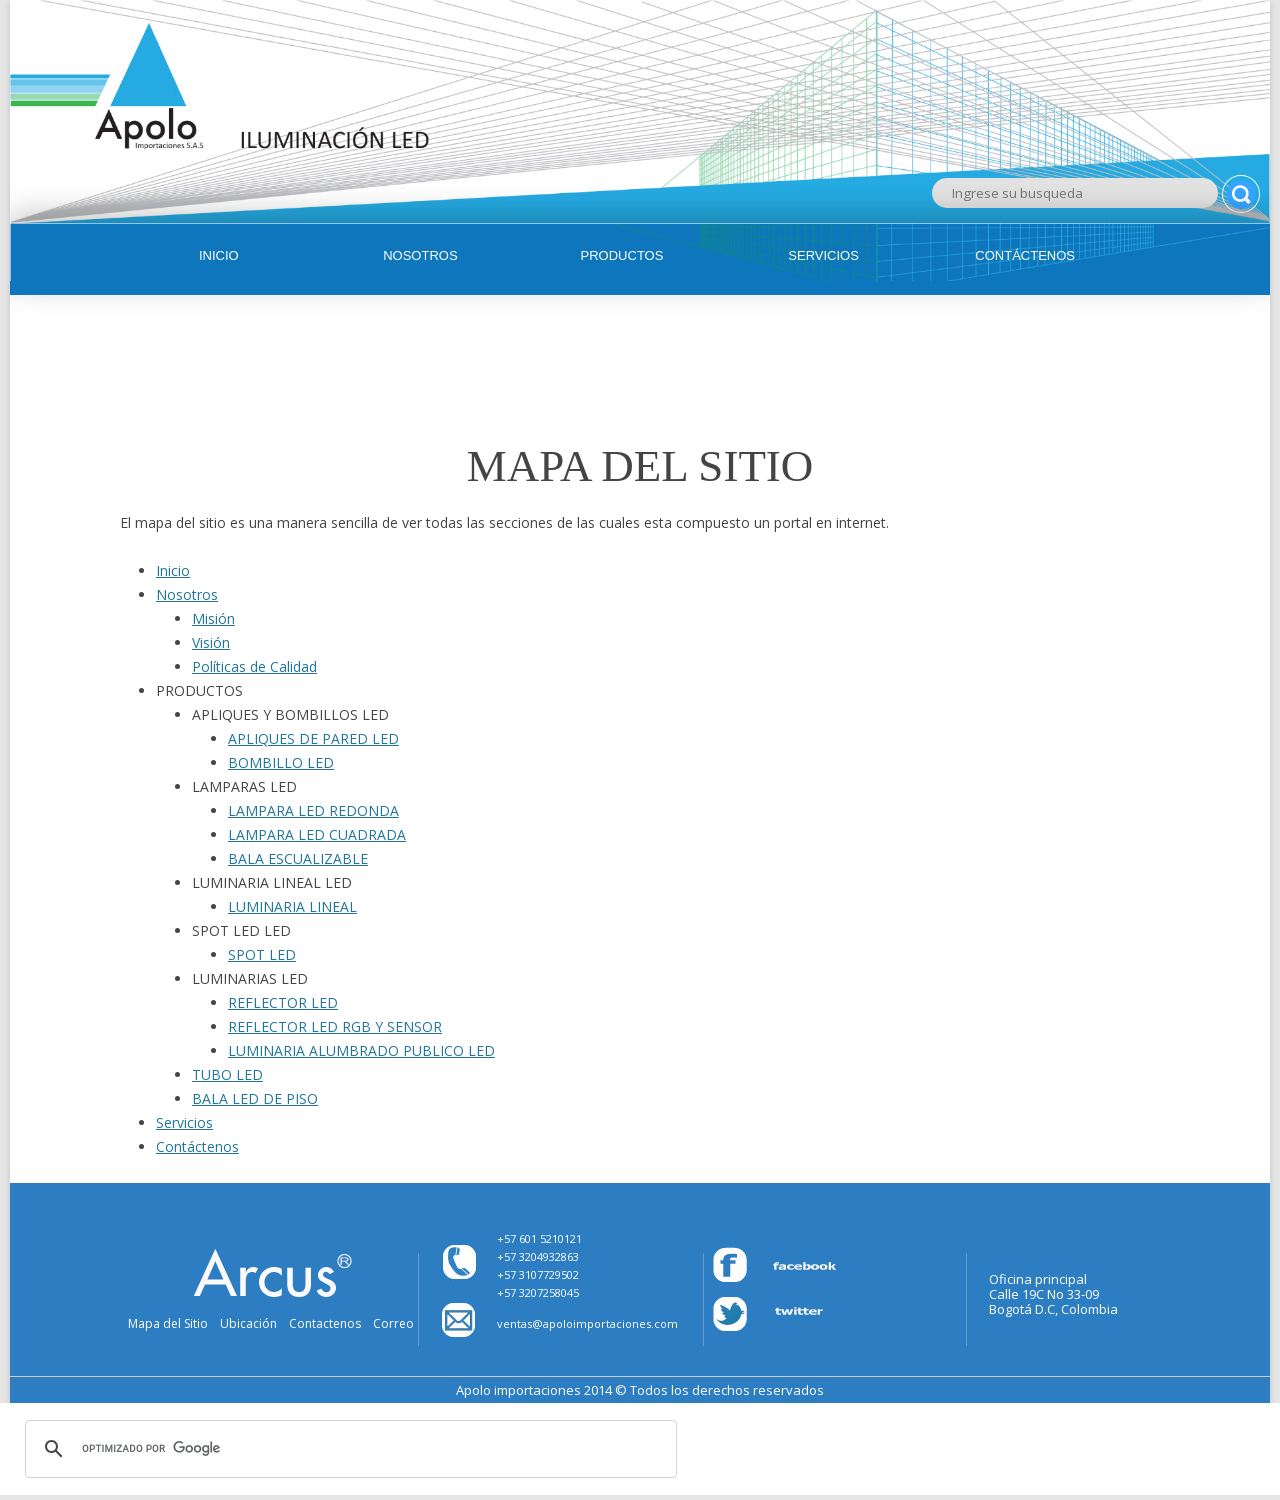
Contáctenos (1025, 255)
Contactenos (325, 1323)
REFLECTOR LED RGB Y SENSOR (335, 1026)
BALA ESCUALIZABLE (298, 858)
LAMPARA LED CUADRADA (317, 834)
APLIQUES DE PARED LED (313, 738)
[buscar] (348, 1449)
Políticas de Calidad (254, 666)
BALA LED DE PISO (255, 1098)
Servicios (823, 255)
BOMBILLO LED (281, 762)
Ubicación (248, 1323)
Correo (393, 1323)
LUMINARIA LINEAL (292, 906)
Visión (211, 642)
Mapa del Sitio (168, 1323)
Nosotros (420, 255)
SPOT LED (262, 954)
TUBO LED (227, 1074)
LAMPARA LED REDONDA (313, 810)
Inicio (219, 255)
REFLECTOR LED (283, 1002)
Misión (213, 618)
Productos (622, 255)
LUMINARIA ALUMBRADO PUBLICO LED (361, 1050)
